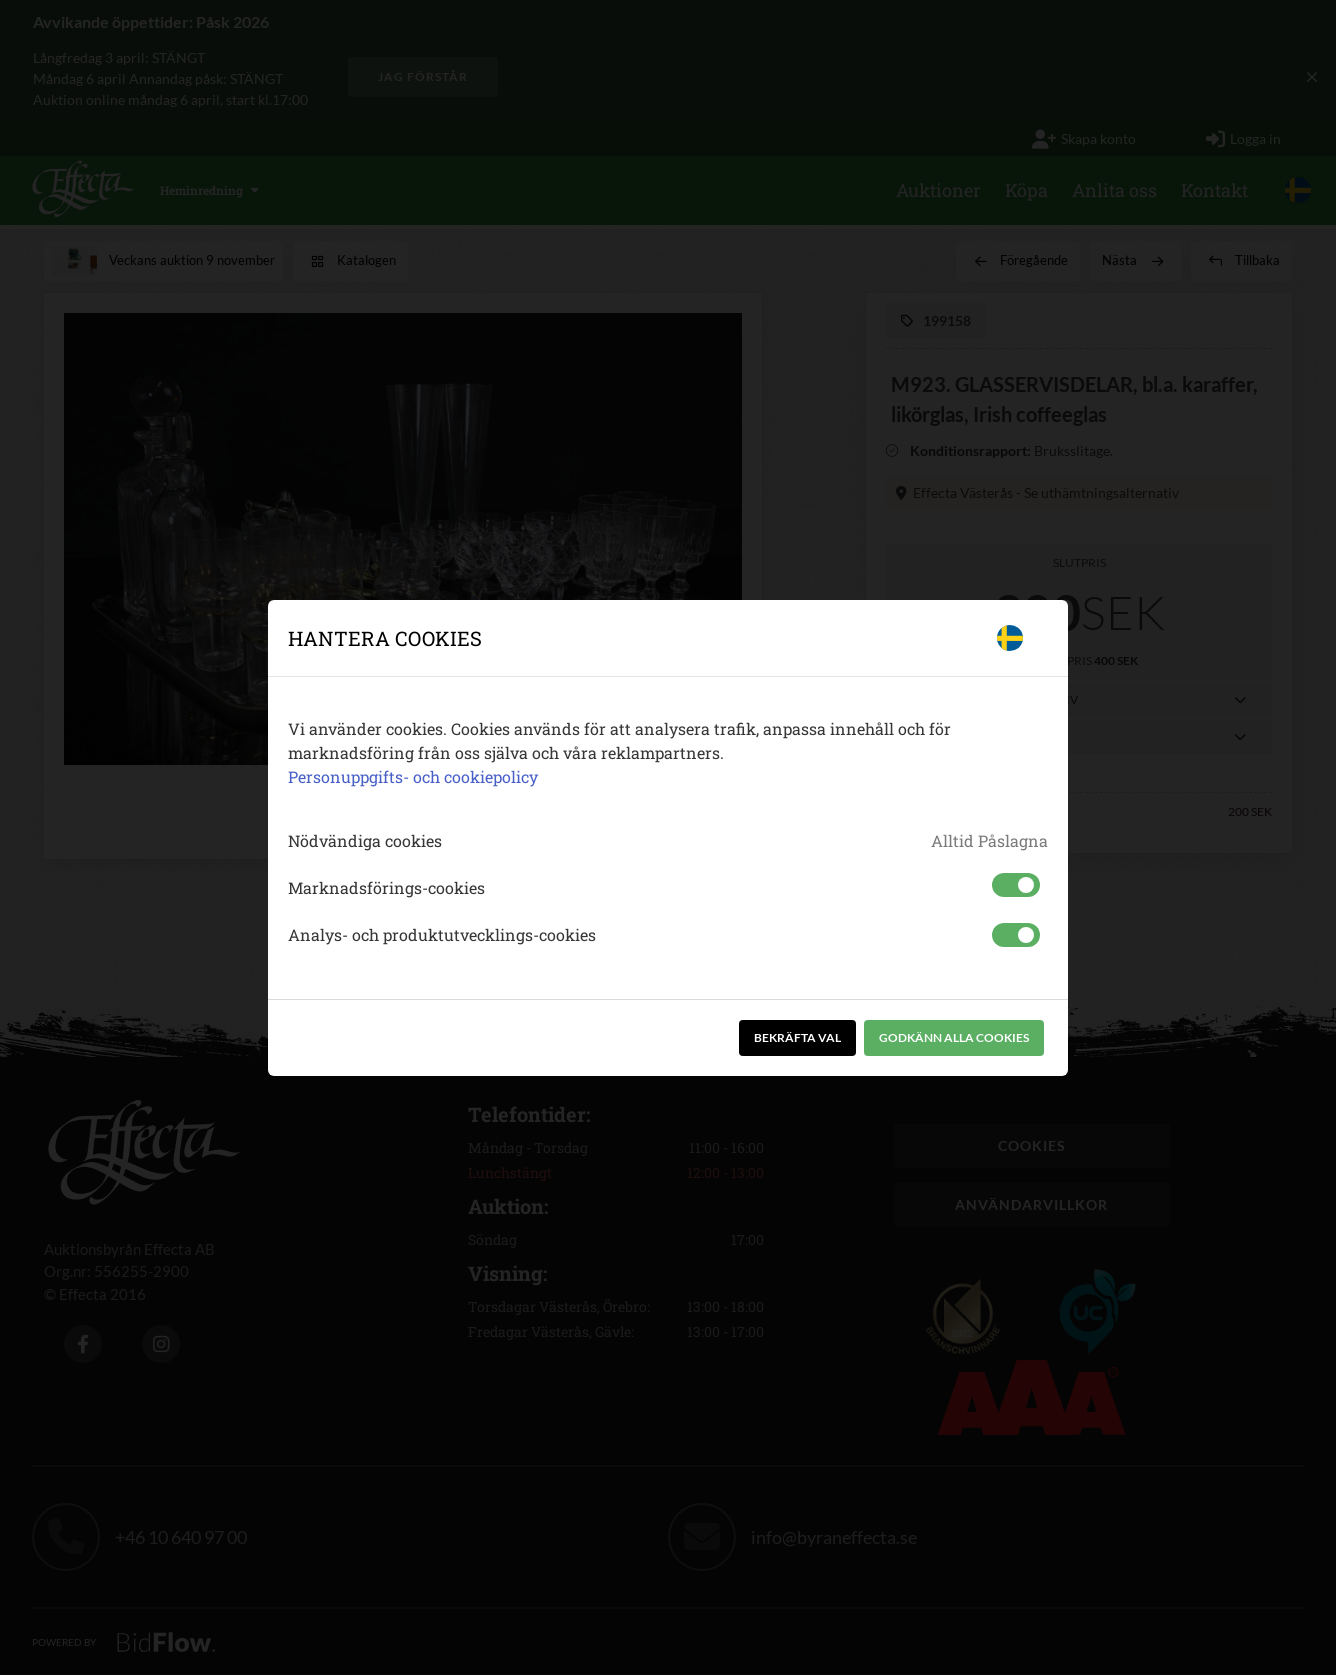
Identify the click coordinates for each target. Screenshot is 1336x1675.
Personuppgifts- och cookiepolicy (413, 776)
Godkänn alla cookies (954, 1037)
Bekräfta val (797, 1037)
